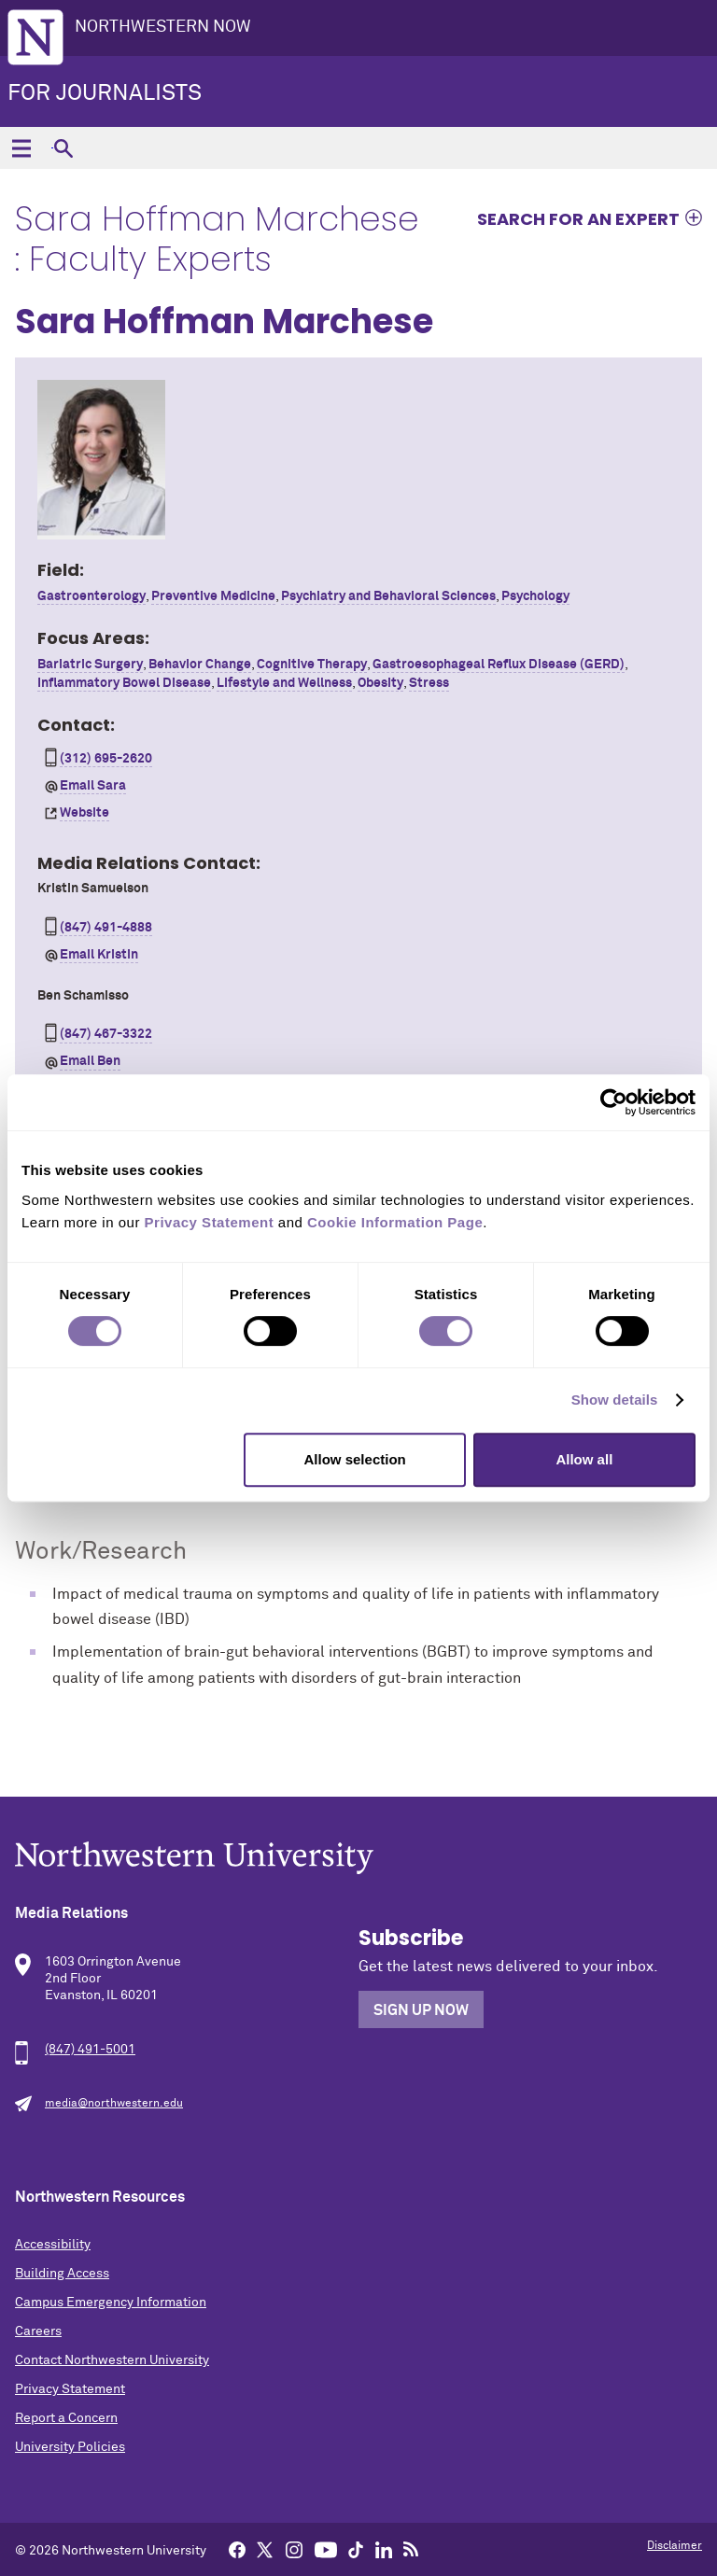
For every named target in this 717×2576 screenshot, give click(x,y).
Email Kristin (99, 954)
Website (84, 812)
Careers (38, 2331)
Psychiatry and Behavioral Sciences (388, 596)
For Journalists (104, 93)
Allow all (583, 1459)
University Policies (70, 2447)
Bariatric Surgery (90, 664)
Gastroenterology (91, 596)
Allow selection (355, 1459)
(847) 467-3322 (106, 1034)
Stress (429, 683)
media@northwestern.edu (114, 2103)
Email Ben (90, 1061)
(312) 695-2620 (106, 758)
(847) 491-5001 (90, 2049)
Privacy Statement (70, 2389)
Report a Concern (66, 2418)
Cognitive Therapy (312, 664)
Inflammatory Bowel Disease (124, 683)
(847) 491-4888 (106, 927)
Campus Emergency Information (110, 2302)
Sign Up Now (421, 2010)
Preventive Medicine (213, 596)
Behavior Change (199, 664)
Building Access (62, 2273)
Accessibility (53, 2244)
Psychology (535, 596)
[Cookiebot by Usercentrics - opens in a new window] (614, 1102)
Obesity (380, 683)
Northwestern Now (163, 27)
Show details (614, 1399)
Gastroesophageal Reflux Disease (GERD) (499, 664)
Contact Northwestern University (112, 2360)
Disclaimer (674, 2546)
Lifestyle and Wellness (284, 683)
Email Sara (93, 785)
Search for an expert (578, 218)
